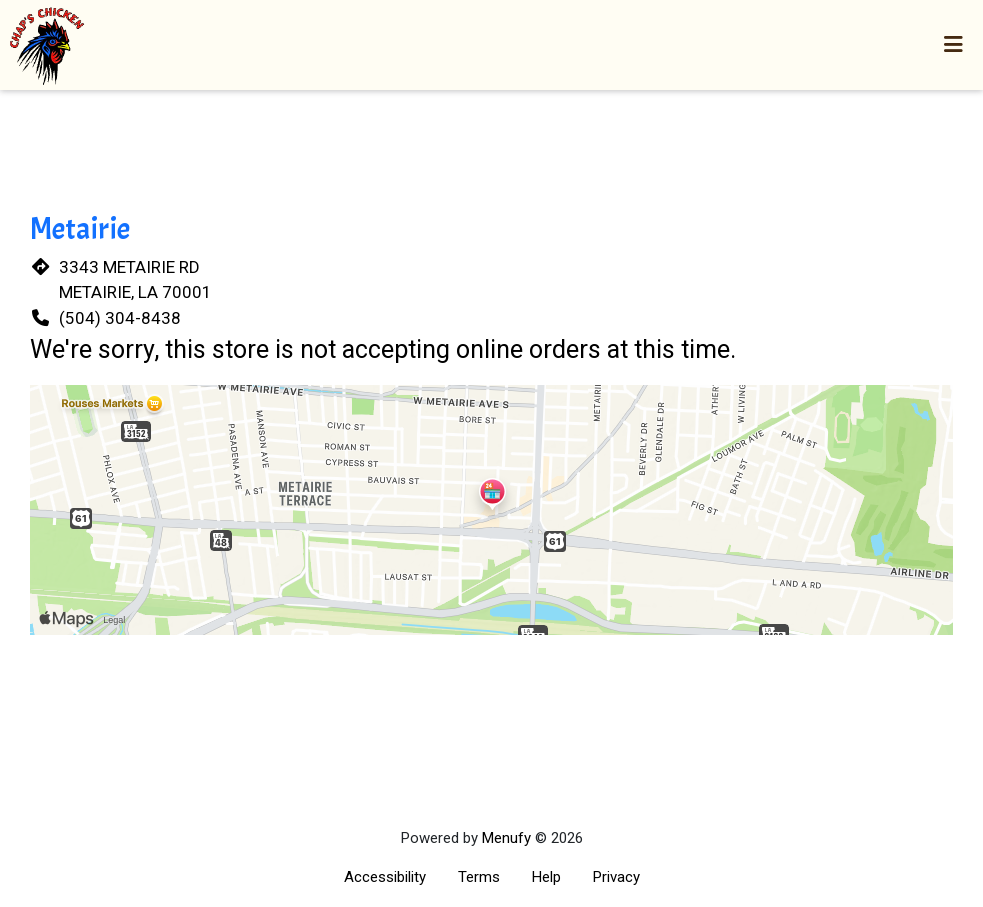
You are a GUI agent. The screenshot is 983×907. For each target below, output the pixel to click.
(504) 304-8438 (120, 318)
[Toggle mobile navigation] (953, 45)
